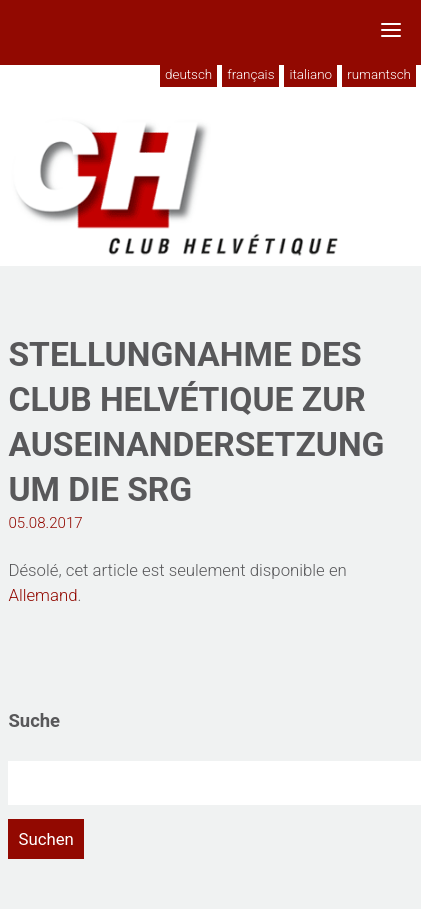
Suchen (45, 839)
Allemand (42, 595)
